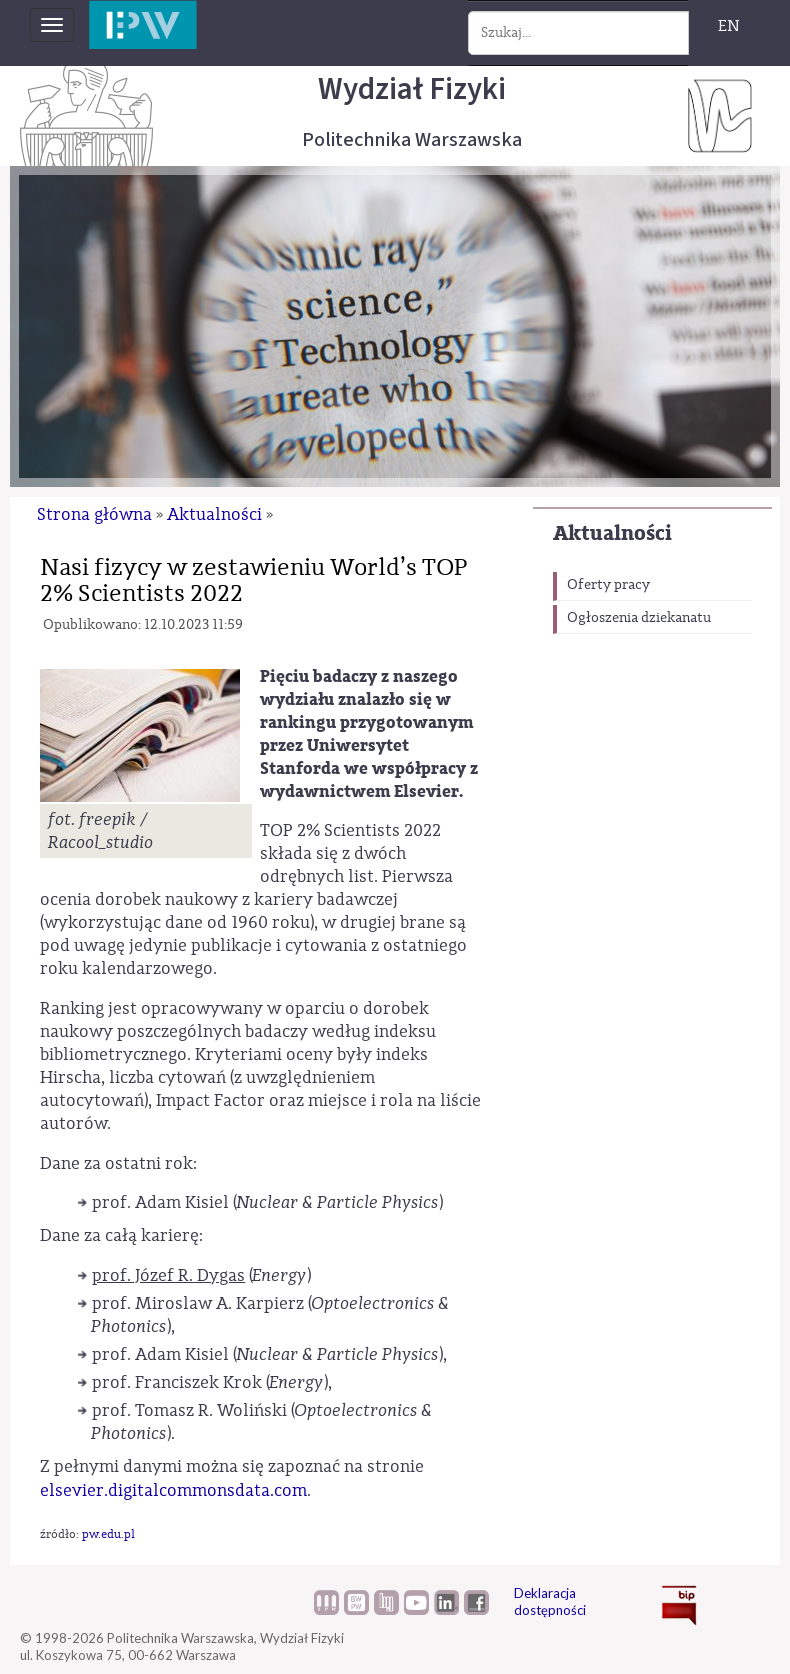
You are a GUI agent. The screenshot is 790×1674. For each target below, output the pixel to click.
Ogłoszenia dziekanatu (639, 618)
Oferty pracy (608, 585)
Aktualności (612, 533)
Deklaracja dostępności (550, 1601)
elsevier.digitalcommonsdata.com (173, 1490)
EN (729, 26)
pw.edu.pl (108, 1534)
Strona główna (94, 514)
